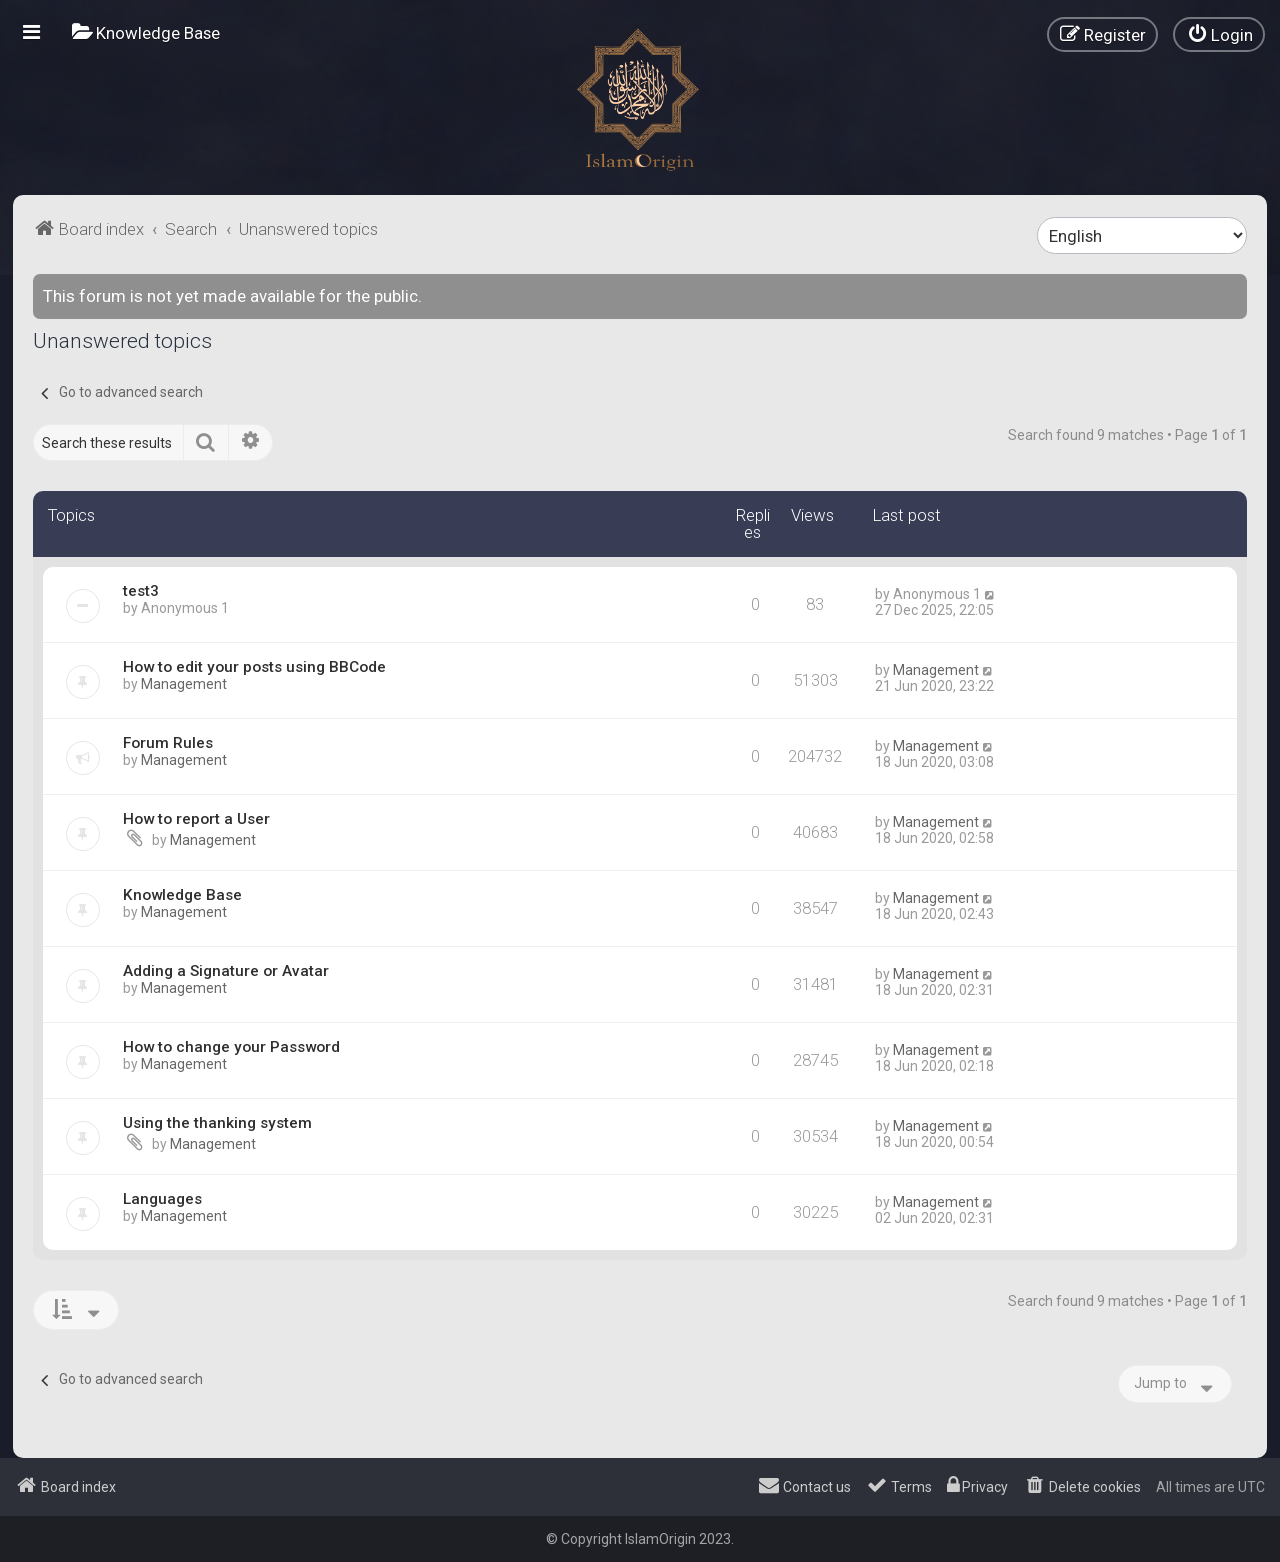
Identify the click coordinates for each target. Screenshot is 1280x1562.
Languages (162, 1199)
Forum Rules (168, 743)
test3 (141, 591)
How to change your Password (231, 1047)
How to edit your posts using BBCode (254, 667)
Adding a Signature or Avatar (226, 971)
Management (184, 684)
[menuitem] (146, 32)
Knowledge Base (182, 895)
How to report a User (196, 819)
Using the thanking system (217, 1123)
